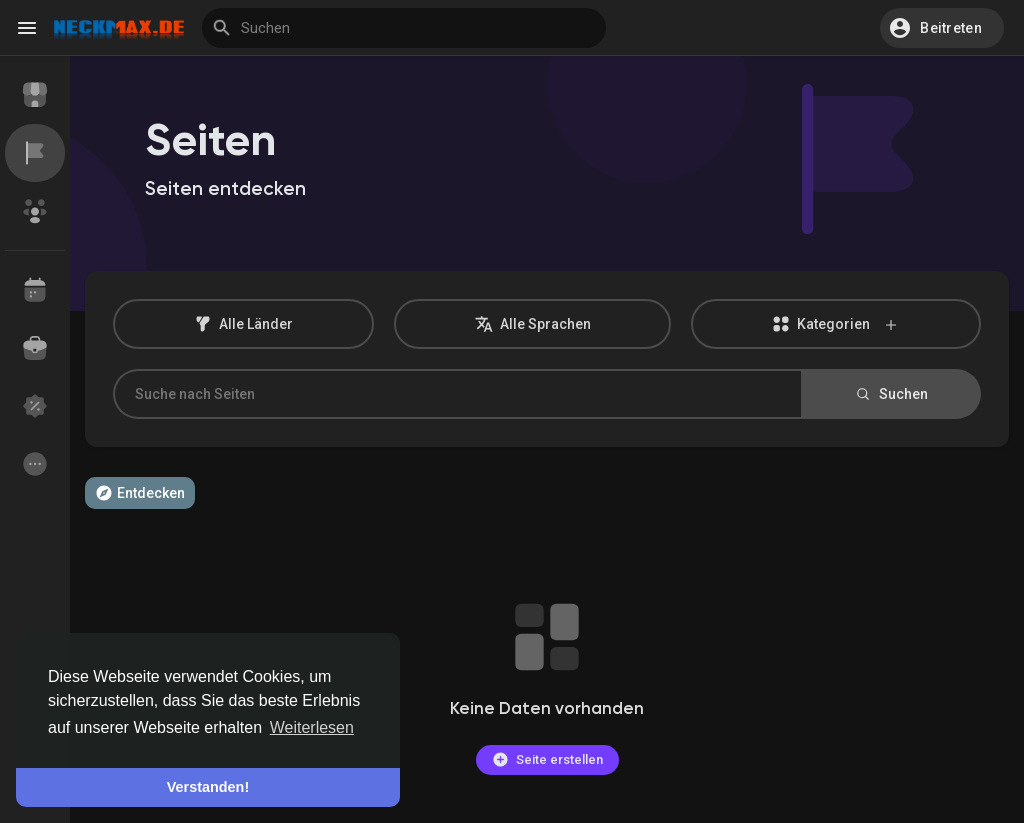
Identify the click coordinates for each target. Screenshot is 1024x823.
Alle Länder (243, 324)
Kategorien (836, 324)
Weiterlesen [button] (312, 727)
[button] (942, 28)
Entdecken (140, 493)
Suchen (891, 394)
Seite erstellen (547, 759)
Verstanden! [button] (208, 787)
